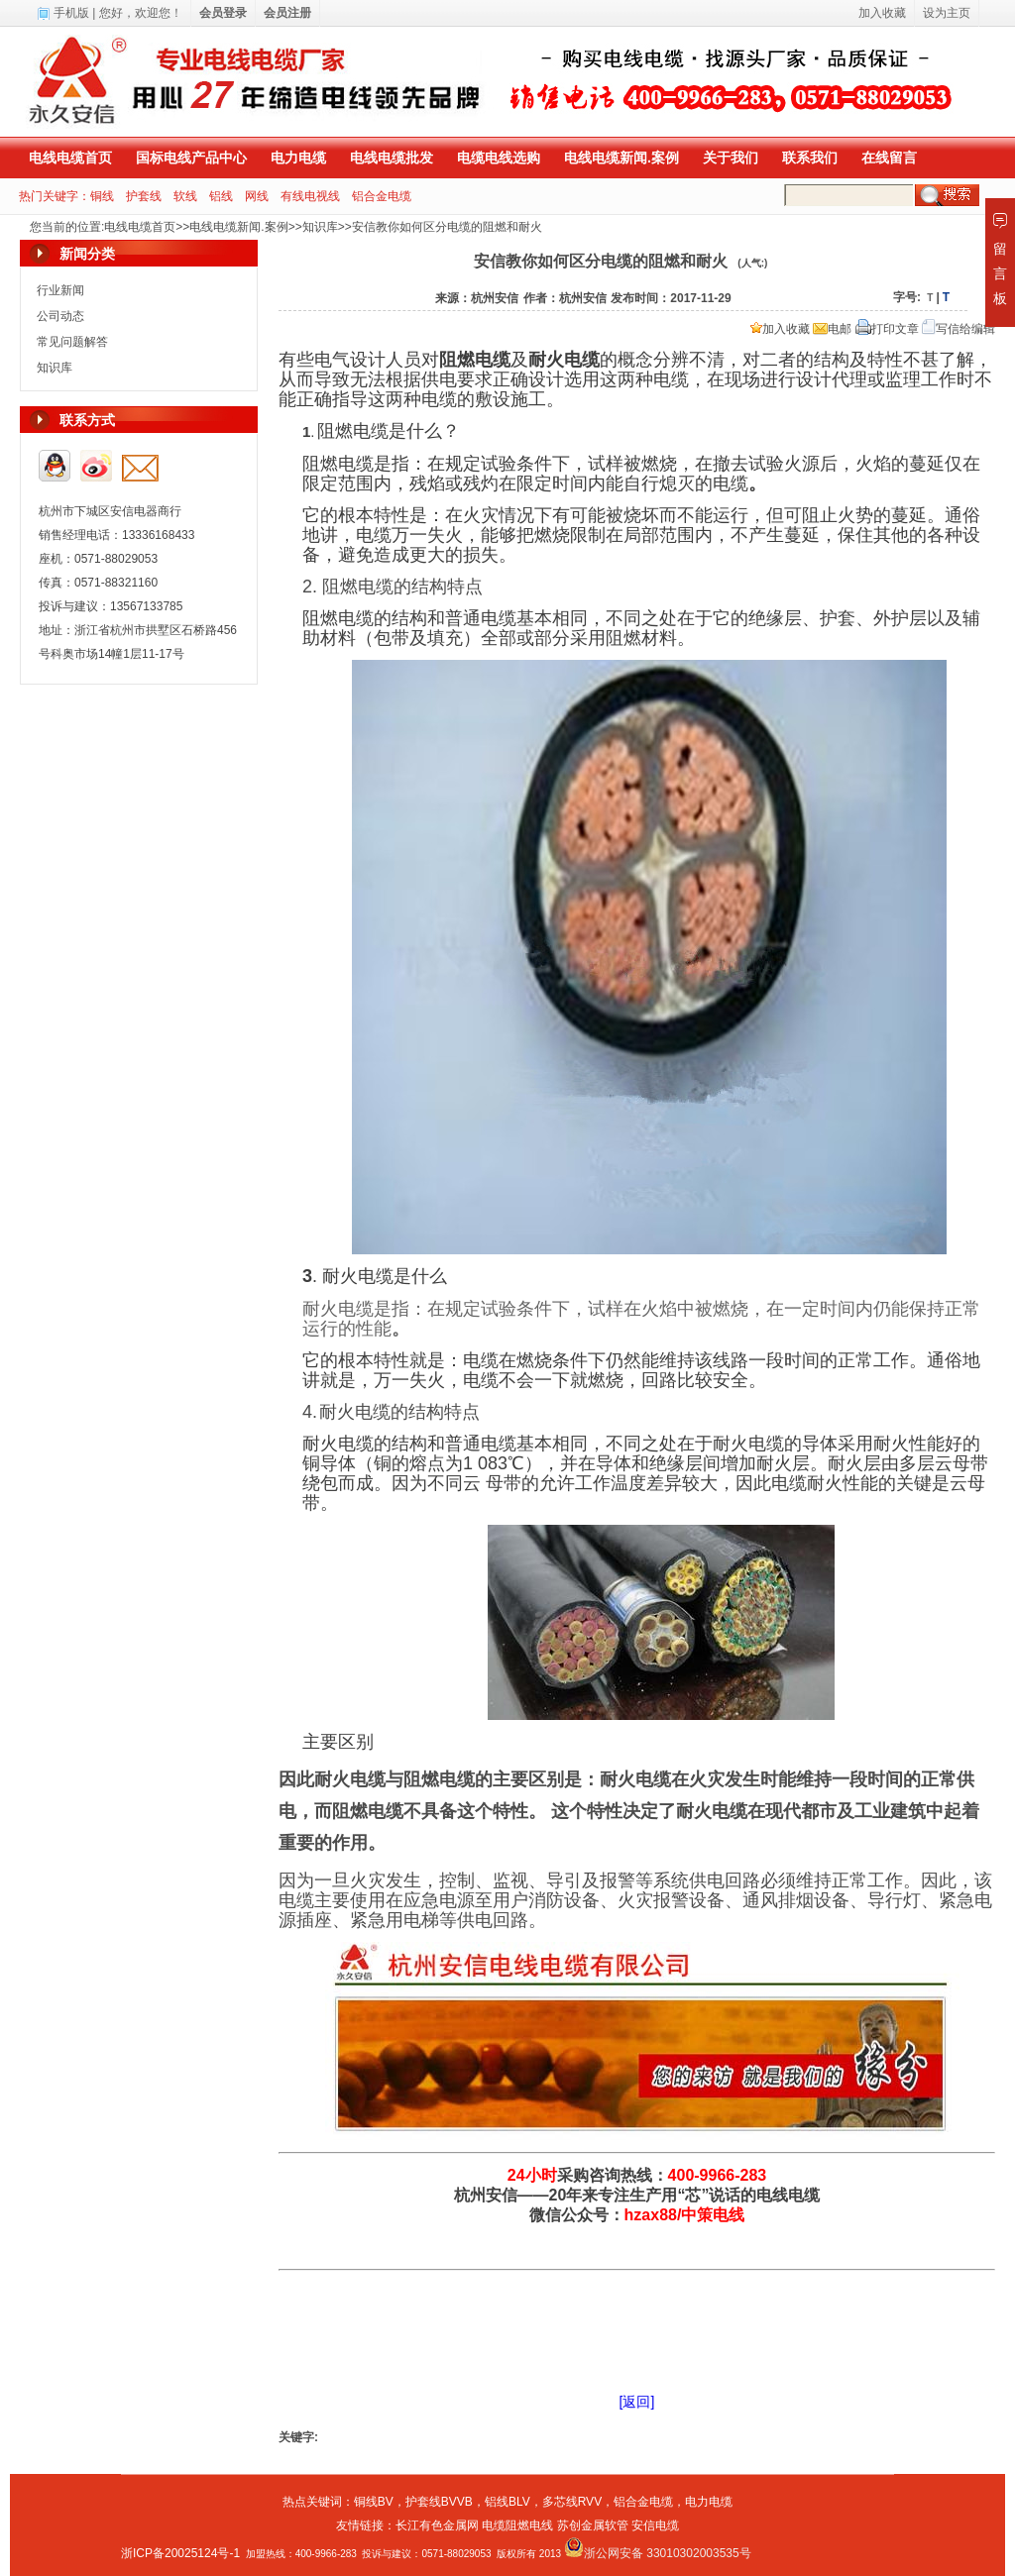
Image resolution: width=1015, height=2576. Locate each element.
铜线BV (374, 2502)
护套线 (144, 196)
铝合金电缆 (381, 196)
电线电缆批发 (391, 157)
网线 (257, 196)
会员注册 (287, 13)
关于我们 (730, 157)
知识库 (320, 227)
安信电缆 (655, 2525)
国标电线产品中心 (191, 157)
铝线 (221, 196)
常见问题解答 (72, 342)
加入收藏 (780, 329)
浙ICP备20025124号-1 (180, 2553)
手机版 (71, 13)
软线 (185, 196)
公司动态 (60, 316)
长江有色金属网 (437, 2525)
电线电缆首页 (70, 157)
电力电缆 (298, 157)
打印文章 (887, 329)
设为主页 (946, 13)
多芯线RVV (572, 2502)
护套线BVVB (439, 2502)
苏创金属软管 (592, 2525)
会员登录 (223, 13)
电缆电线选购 (498, 157)
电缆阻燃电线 (517, 2525)
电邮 (832, 329)
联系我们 (810, 157)
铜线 (102, 196)
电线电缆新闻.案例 (621, 157)
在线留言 (889, 157)
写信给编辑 (958, 329)
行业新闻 (60, 290)
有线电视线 (310, 196)
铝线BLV (507, 2502)
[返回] (637, 2402)
